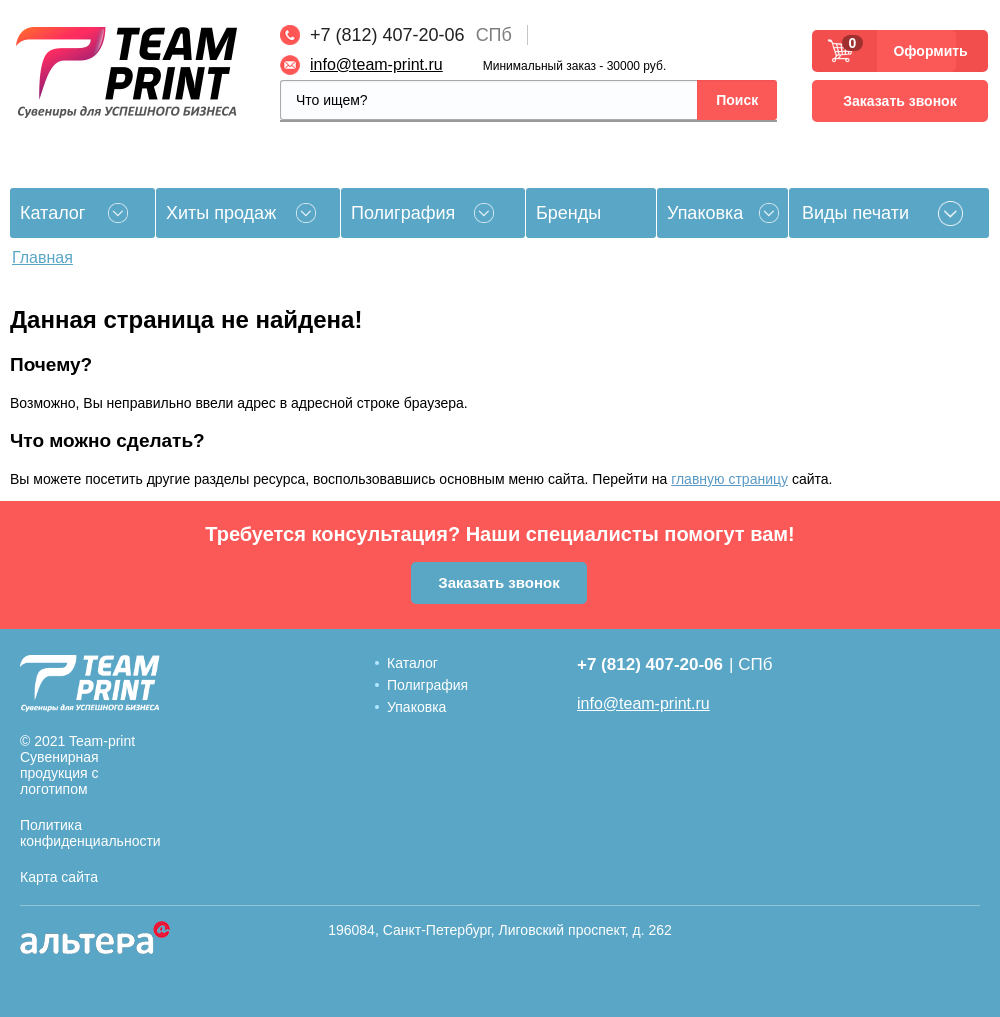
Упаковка (705, 213)
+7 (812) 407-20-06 (387, 35)
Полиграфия (403, 213)
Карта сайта (59, 877)
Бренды (568, 213)
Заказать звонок (899, 101)
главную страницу (729, 479)
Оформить (924, 51)
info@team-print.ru (376, 64)
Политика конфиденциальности (90, 833)
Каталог (412, 663)
